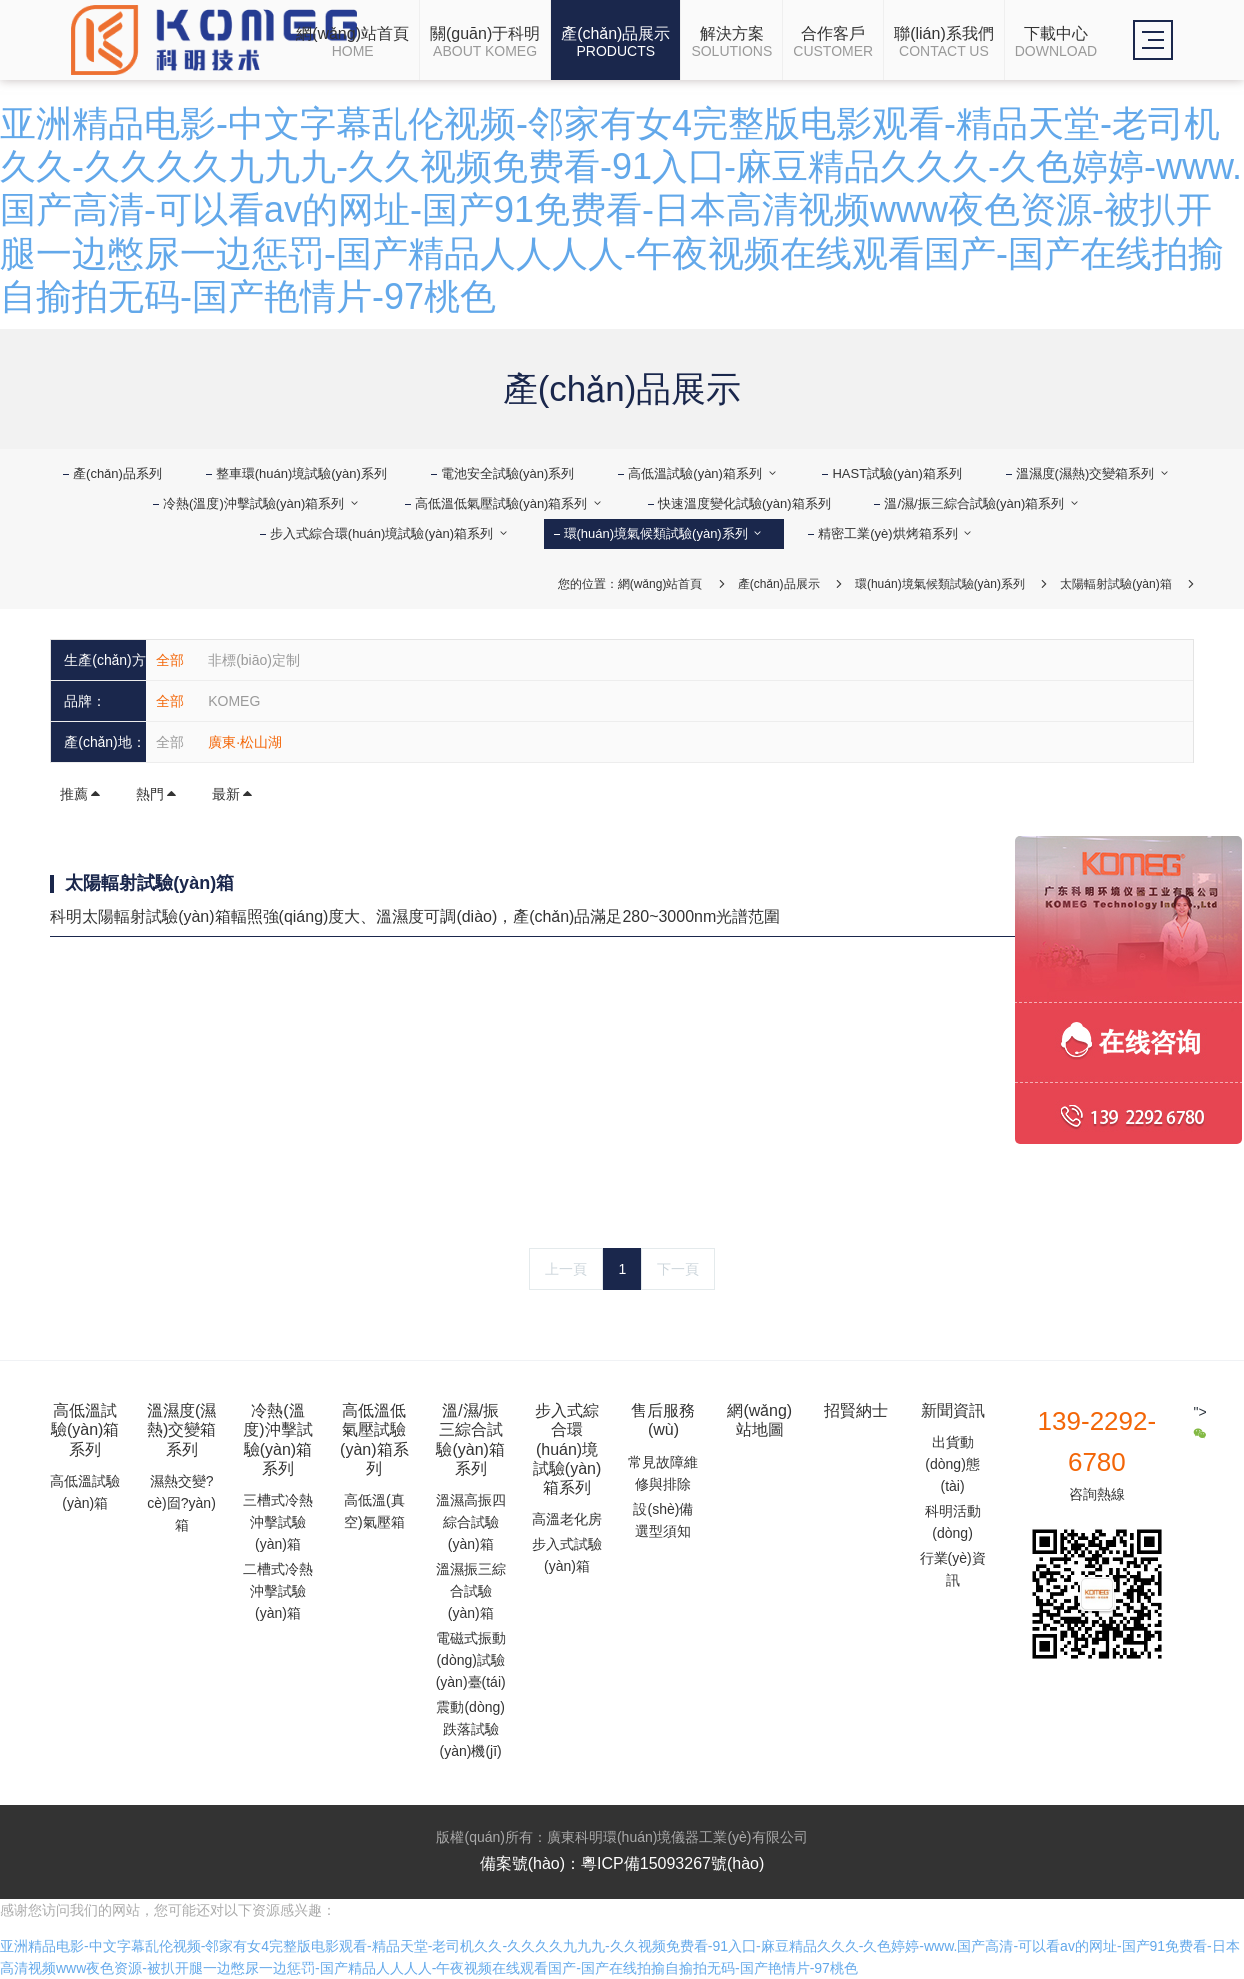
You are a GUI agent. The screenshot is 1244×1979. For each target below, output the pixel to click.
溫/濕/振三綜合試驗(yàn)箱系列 (982, 503)
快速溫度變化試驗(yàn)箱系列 (744, 503)
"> (1200, 1422)
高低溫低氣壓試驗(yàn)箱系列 (509, 503)
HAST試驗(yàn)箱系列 (896, 473)
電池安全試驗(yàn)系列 (508, 473)
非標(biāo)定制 (254, 660)
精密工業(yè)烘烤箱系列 (896, 533)
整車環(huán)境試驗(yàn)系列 (301, 473)
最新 (233, 794)
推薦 (81, 794)
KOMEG (234, 701)
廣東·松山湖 (245, 742)
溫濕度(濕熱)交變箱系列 (1093, 473)
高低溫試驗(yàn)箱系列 (703, 473)
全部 (170, 660)
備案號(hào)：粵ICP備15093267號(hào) (622, 1863)
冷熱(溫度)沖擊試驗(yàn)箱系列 (262, 503)
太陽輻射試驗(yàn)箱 (1115, 584)
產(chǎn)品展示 (779, 584)
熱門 (157, 794)
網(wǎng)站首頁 (660, 584)
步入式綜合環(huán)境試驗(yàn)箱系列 (390, 533)
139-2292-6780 (1097, 1441)
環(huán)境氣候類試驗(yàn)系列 (664, 533)
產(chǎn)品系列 (117, 473)
